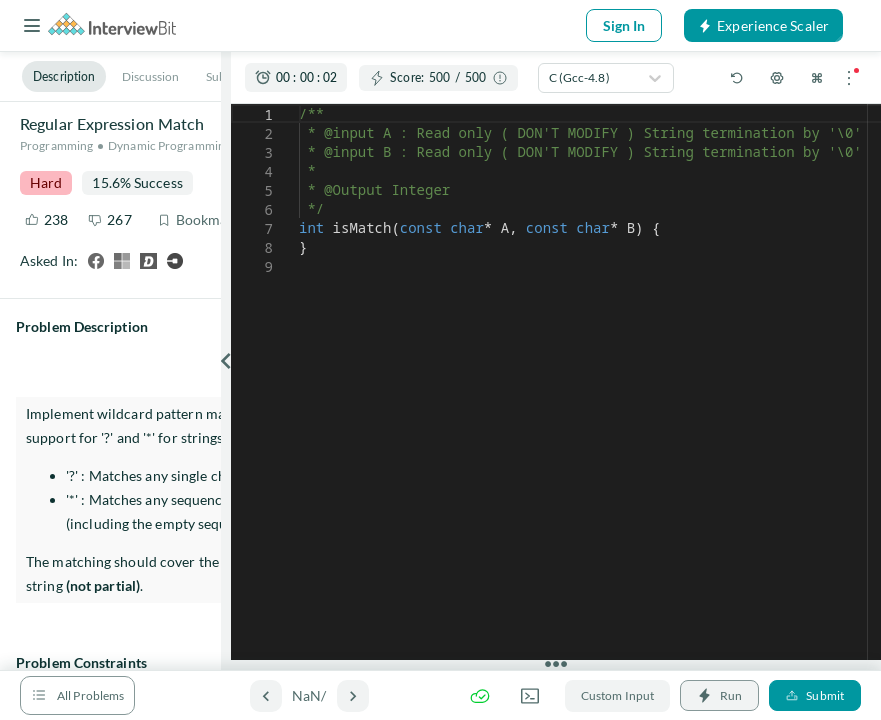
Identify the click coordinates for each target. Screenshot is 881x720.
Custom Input (617, 695)
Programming (56, 145)
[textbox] (299, 104)
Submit (815, 695)
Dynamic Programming (169, 145)
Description (64, 76)
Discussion (151, 76)
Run (719, 695)
